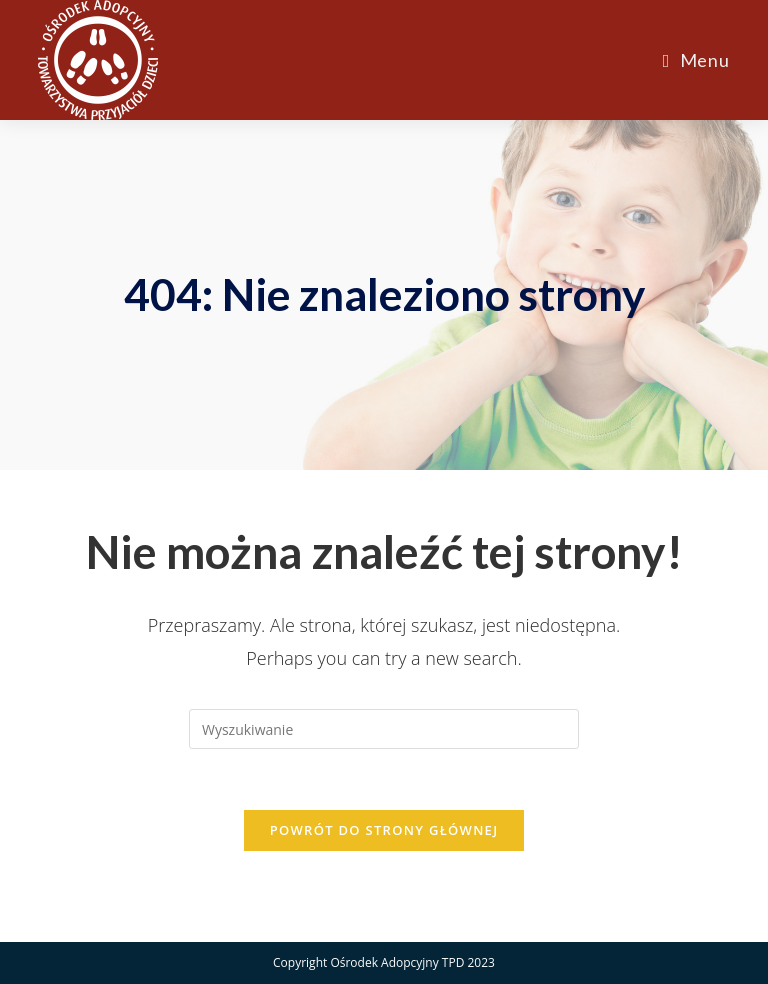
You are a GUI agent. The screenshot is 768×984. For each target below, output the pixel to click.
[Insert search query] (384, 729)
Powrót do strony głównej (384, 830)
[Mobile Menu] (696, 60)
